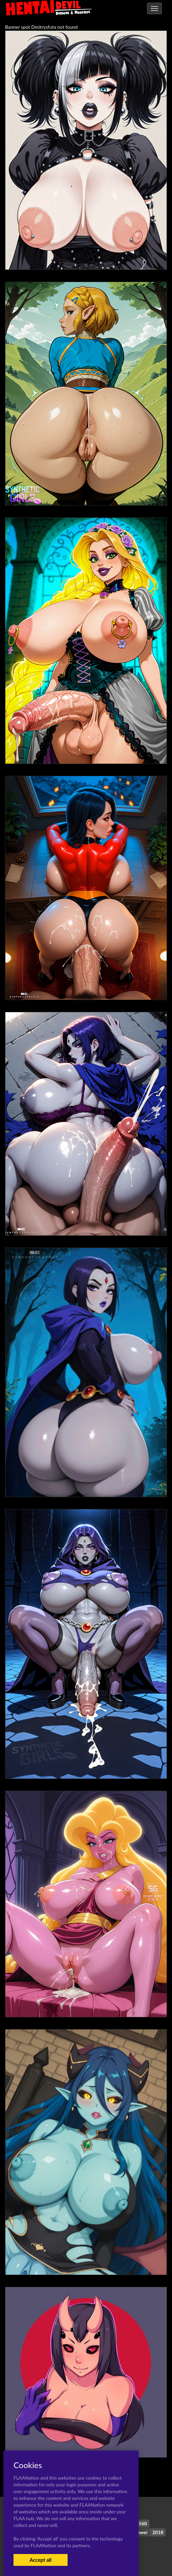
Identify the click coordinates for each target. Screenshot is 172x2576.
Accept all (40, 2560)
